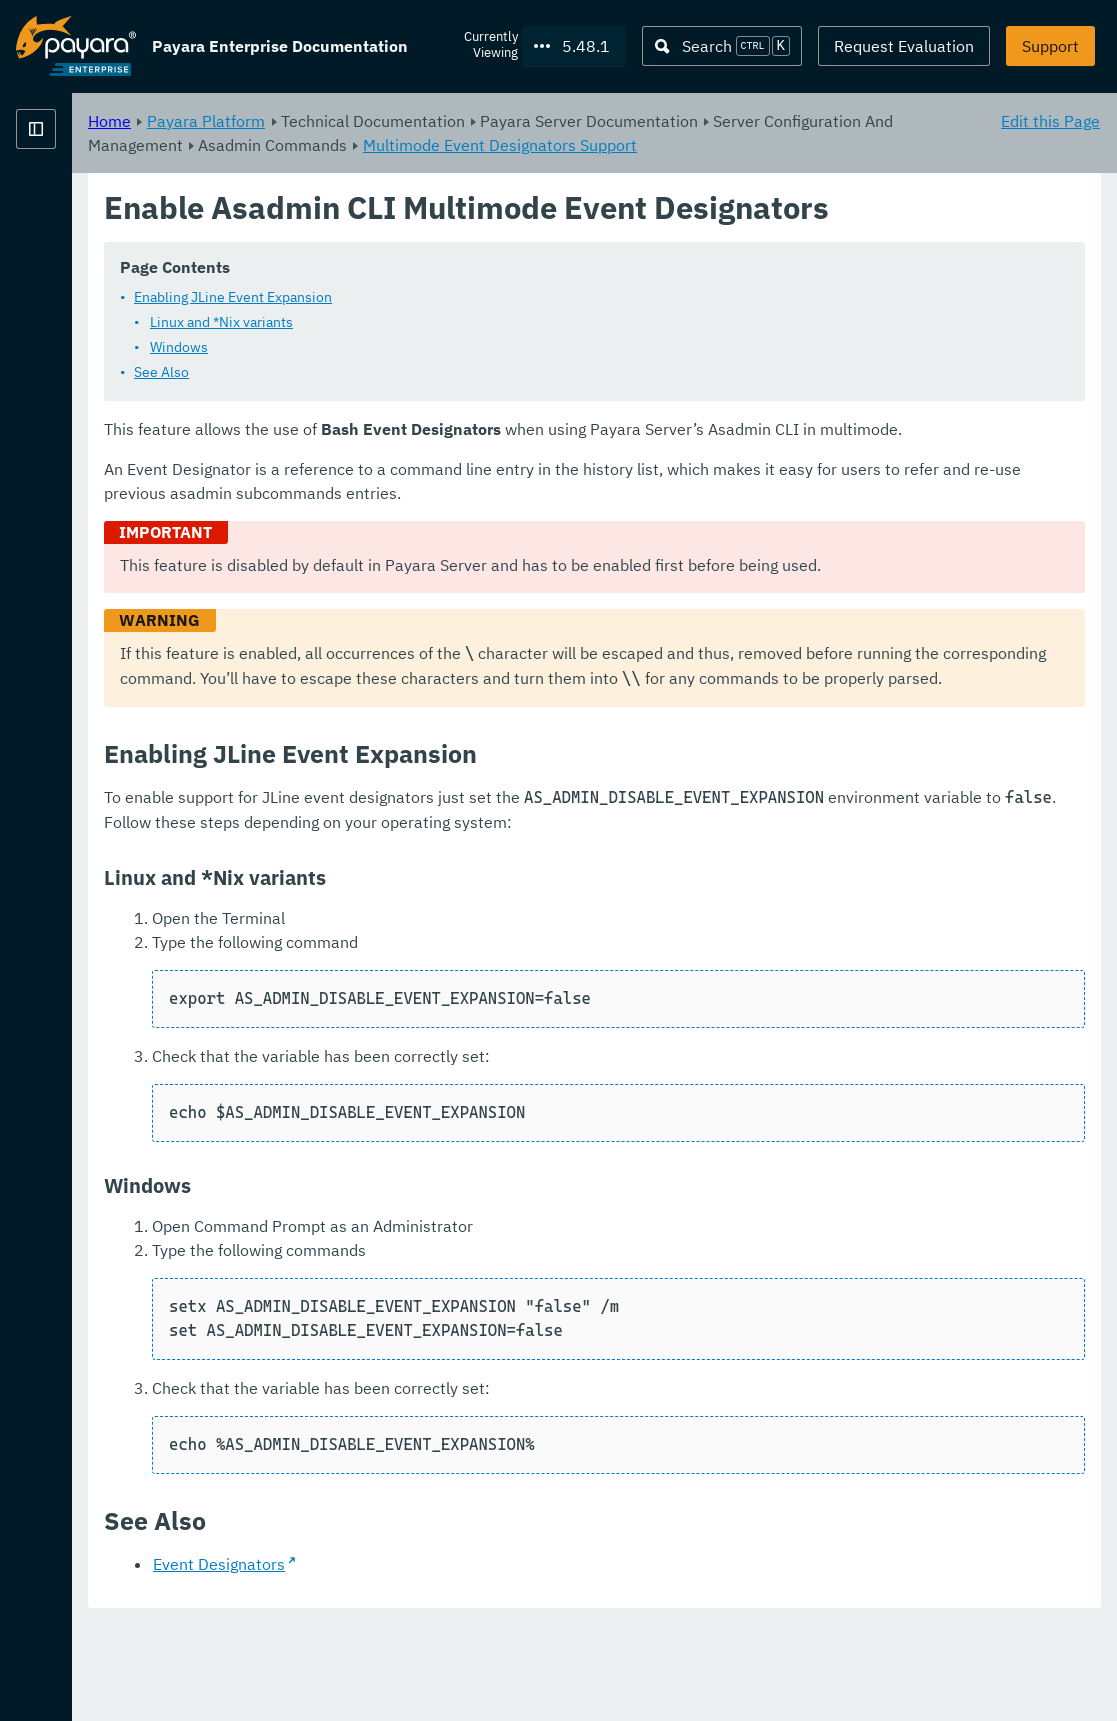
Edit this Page (1050, 120)
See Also (410, 396)
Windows (428, 371)
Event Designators (468, 1661)
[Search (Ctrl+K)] (722, 46)
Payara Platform (455, 120)
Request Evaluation (904, 46)
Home (358, 120)
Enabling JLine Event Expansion (482, 321)
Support (1050, 46)
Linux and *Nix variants (470, 346)
